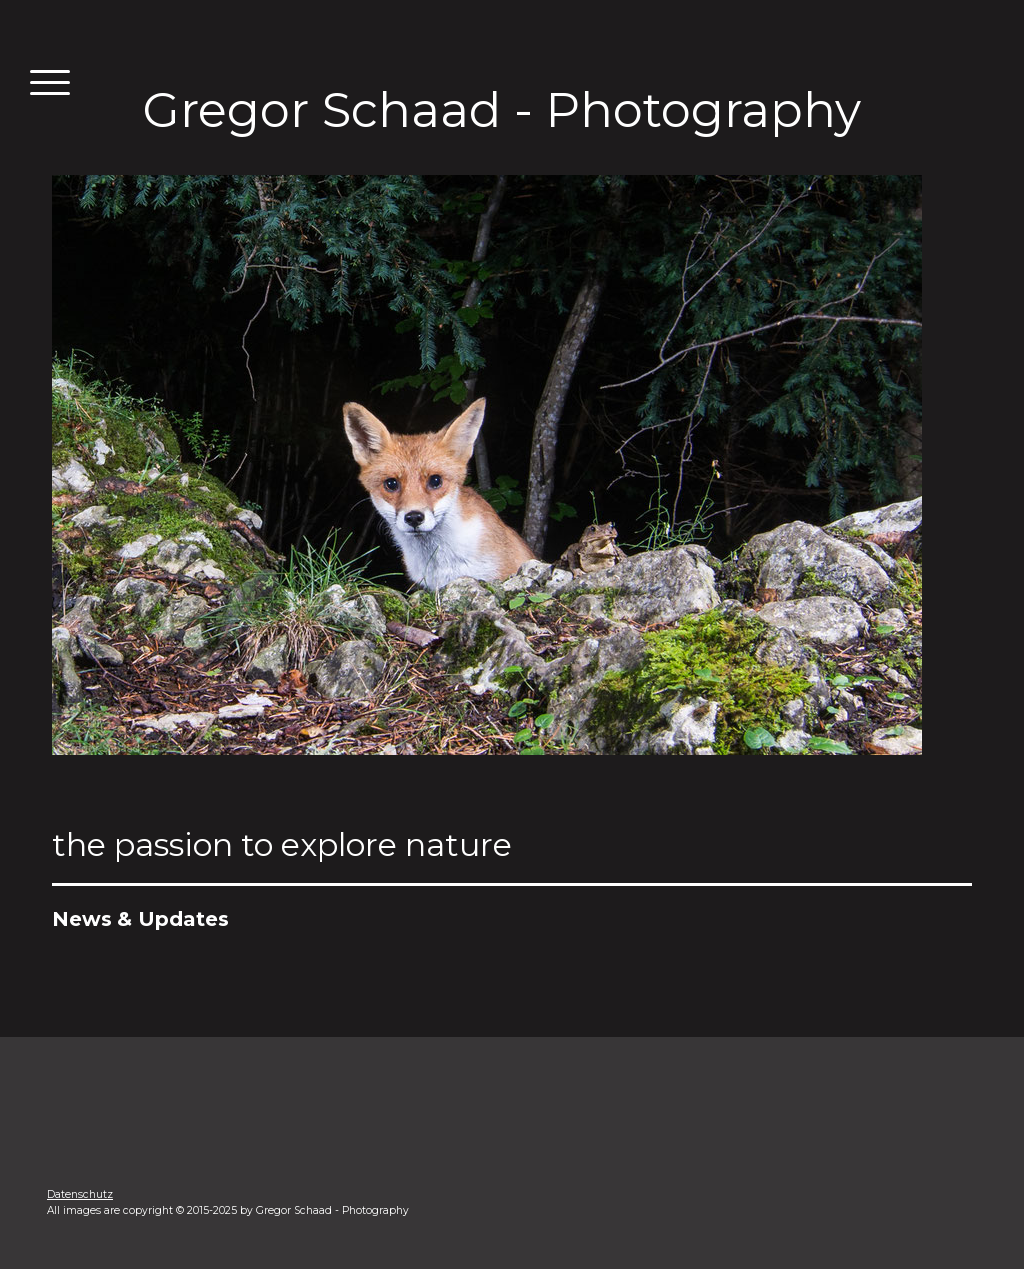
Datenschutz (80, 1194)
